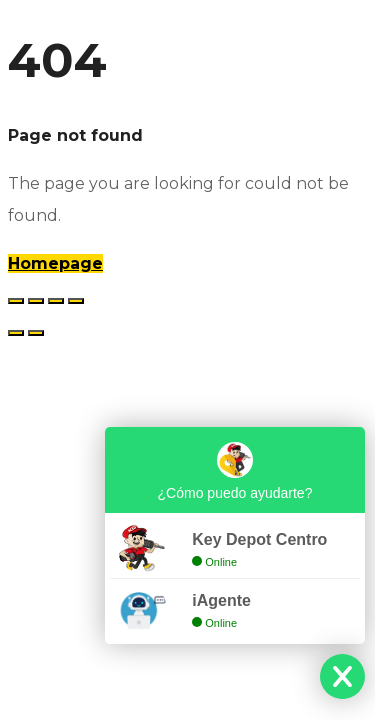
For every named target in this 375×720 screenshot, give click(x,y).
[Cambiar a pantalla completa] (36, 301)
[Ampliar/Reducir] (16, 301)
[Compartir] (56, 301)
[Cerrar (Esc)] (76, 301)
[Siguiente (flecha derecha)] (36, 333)
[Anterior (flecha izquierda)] (16, 333)
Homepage (55, 263)
